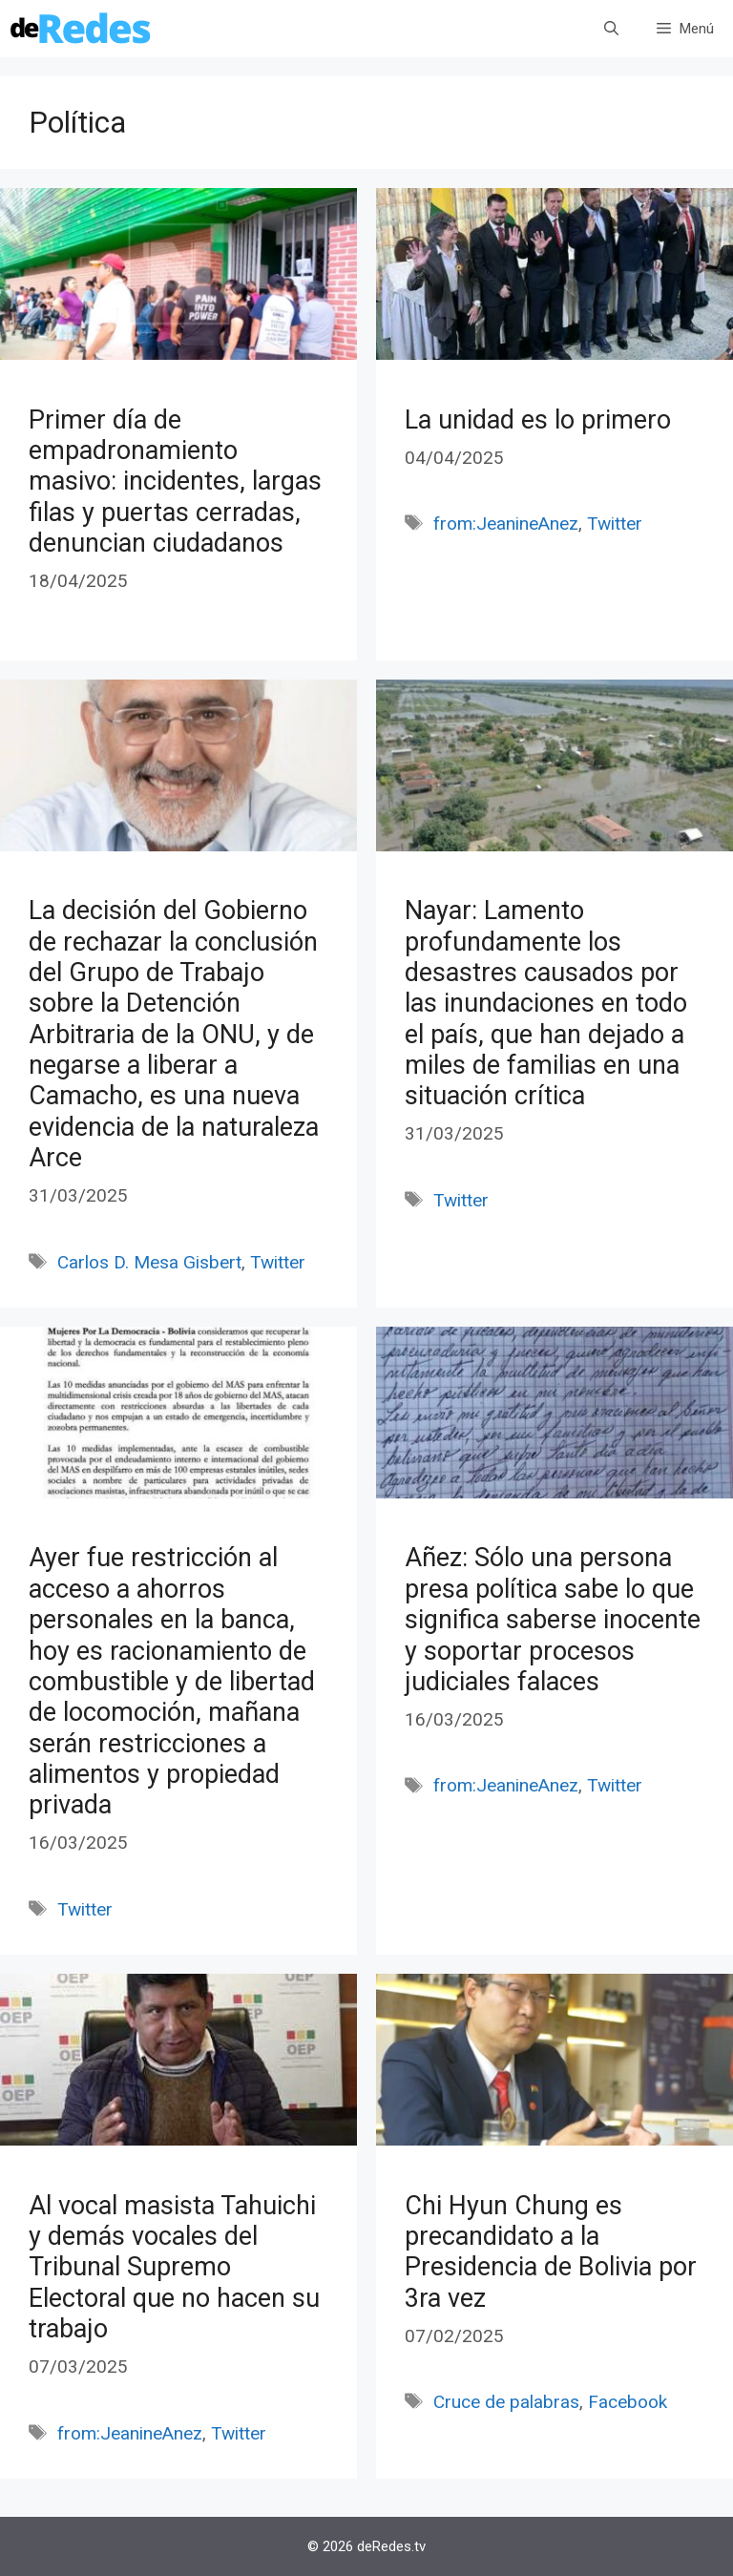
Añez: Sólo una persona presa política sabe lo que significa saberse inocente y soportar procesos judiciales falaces (553, 1619)
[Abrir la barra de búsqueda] (611, 28)
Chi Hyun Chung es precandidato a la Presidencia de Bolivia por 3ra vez (551, 2252)
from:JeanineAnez (505, 523)
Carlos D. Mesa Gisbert (149, 1262)
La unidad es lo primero (538, 420)
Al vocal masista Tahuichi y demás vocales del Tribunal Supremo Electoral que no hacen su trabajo (174, 2267)
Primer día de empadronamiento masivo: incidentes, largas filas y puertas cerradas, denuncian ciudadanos (175, 482)
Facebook (627, 2402)
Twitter (614, 523)
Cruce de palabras (506, 2402)
